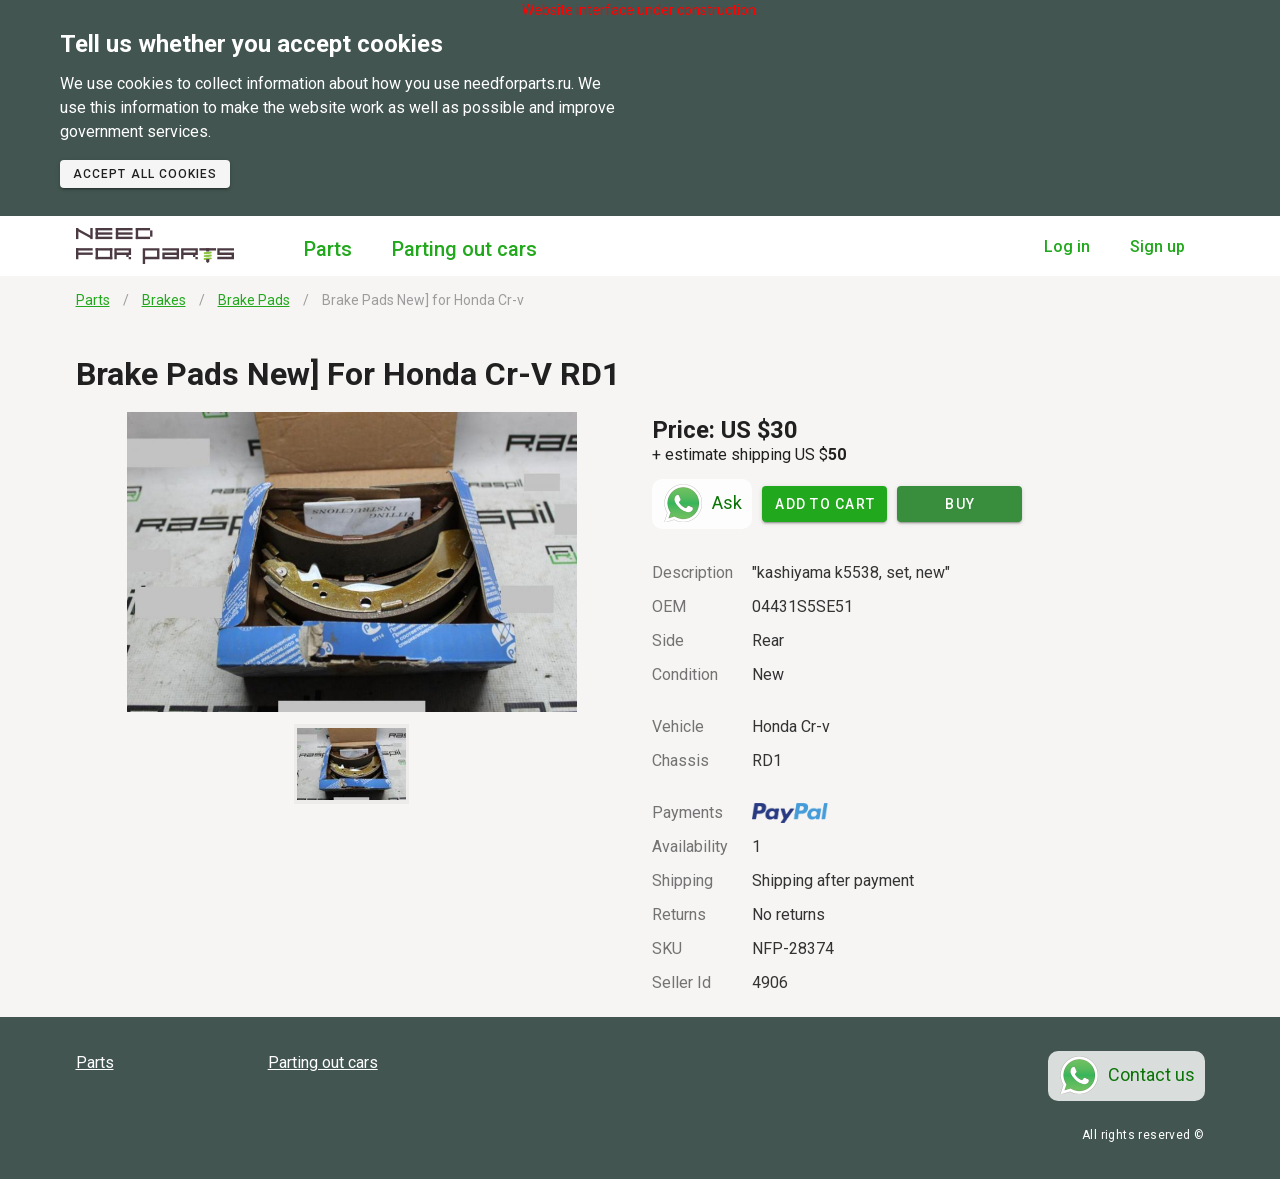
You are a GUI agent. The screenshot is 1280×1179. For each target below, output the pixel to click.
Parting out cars (464, 249)
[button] (352, 562)
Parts (328, 249)
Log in (1067, 246)
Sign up (1157, 246)
